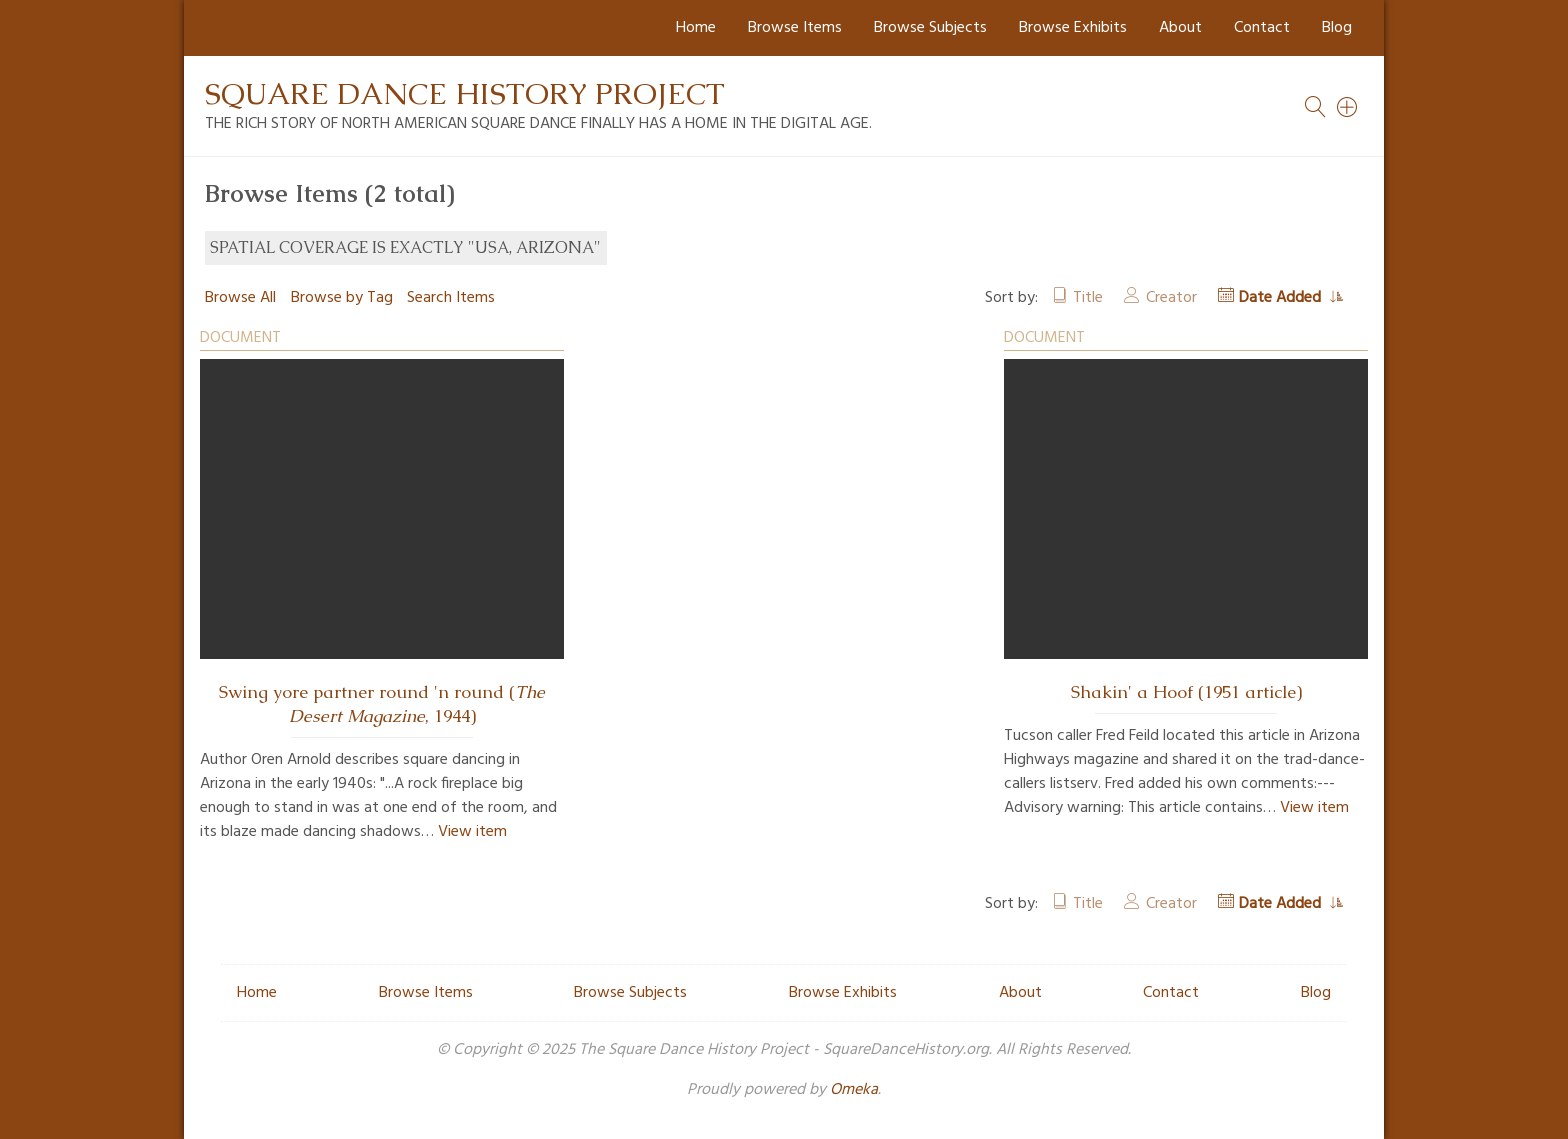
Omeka (854, 1090)
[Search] (1348, 107)
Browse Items (795, 28)
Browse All (240, 298)
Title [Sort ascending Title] (1088, 298)
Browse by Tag (342, 298)
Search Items (451, 298)
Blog (1337, 28)
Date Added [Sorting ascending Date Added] (1282, 298)
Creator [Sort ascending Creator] (1171, 298)
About (1180, 28)
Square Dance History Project (465, 93)
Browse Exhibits (1073, 28)
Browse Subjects (930, 28)
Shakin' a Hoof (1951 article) (1186, 692)
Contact (1262, 28)
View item (472, 832)
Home (696, 28)
